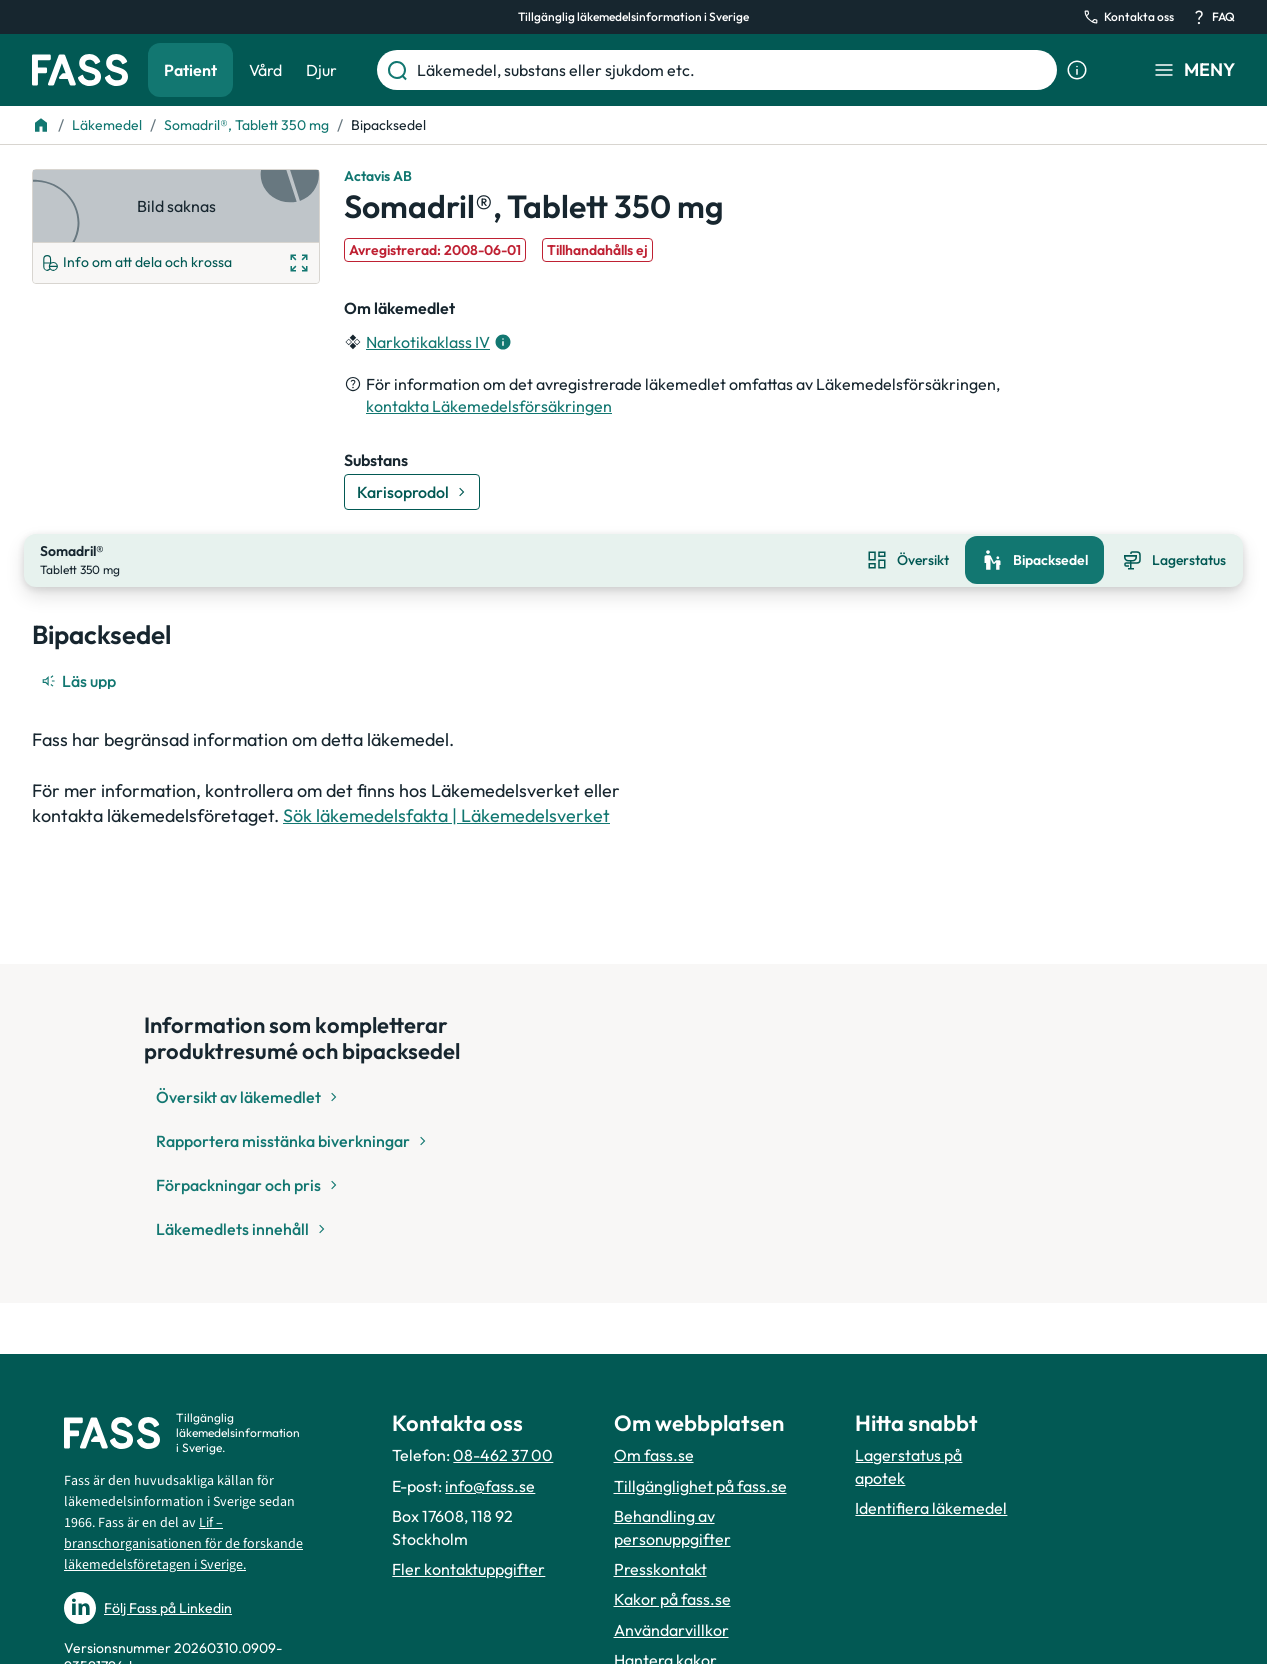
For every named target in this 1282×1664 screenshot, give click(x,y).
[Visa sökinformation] (1077, 70)
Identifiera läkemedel (931, 1508)
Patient (190, 70)
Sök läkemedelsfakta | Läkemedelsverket (446, 813)
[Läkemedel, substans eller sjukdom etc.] (733, 70)
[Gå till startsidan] (80, 70)
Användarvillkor (671, 1630)
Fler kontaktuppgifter (468, 1569)
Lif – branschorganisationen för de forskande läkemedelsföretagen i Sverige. (183, 1544)
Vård (265, 70)
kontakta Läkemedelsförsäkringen (489, 406)
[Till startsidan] (41, 125)
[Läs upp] (80, 679)
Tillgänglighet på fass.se (700, 1486)
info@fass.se (490, 1486)
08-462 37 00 (503, 1455)
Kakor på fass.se (672, 1599)
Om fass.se (654, 1455)
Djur (321, 70)
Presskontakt (660, 1569)
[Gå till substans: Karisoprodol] (412, 492)
